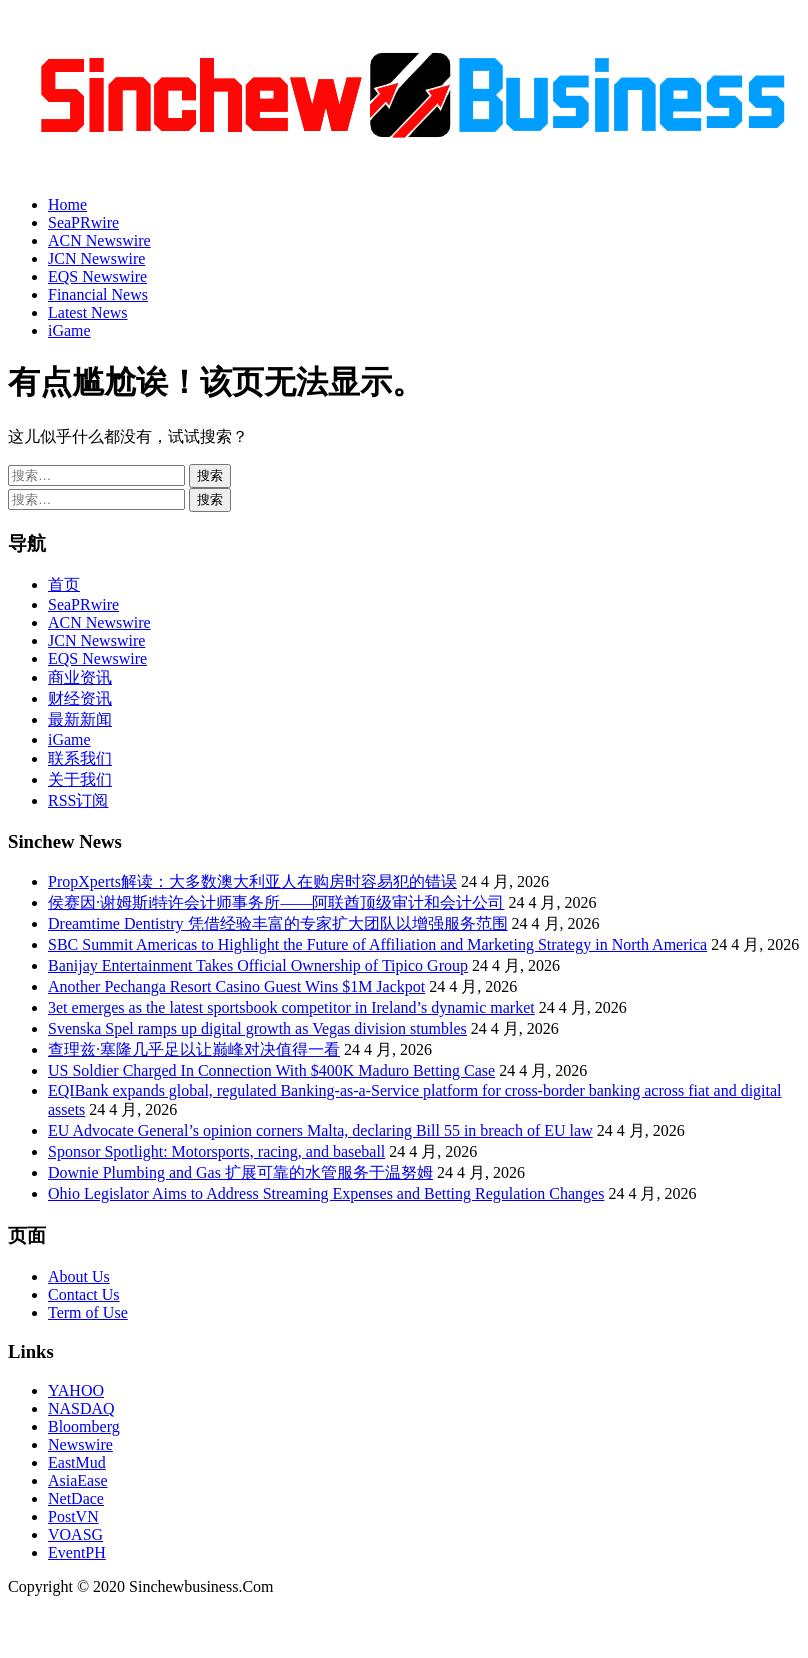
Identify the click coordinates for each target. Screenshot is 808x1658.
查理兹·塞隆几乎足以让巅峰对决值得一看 (194, 1049)
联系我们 (80, 758)
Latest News (88, 312)
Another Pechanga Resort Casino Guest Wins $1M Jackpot (236, 986)
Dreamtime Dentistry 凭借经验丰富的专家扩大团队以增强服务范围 (278, 923)
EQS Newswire (97, 276)
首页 (64, 584)
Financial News (98, 294)
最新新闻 (80, 719)
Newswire (80, 1444)
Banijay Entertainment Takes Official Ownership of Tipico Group (258, 965)
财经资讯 (80, 698)
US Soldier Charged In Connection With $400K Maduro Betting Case (271, 1070)
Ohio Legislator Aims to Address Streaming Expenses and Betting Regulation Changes (326, 1193)
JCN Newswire (96, 258)
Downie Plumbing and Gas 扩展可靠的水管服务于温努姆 (240, 1172)
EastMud (77, 1462)
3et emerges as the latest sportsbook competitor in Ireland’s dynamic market (291, 1007)
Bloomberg (84, 1426)
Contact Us (84, 1294)
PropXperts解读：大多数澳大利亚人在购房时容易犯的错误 (252, 881)
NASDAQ (81, 1408)
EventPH (77, 1552)
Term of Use (88, 1312)
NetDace (76, 1498)
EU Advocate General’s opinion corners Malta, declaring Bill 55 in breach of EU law (320, 1130)
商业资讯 (80, 677)
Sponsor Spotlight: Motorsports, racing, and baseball (216, 1151)
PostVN (73, 1516)
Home (67, 204)
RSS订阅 (78, 800)
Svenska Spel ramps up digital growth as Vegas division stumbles (257, 1028)
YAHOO (76, 1390)
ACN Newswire (99, 240)
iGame (69, 330)
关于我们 (80, 779)
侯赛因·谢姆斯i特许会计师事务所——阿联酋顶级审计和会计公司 (276, 902)
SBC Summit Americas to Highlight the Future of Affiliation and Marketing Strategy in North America (377, 944)
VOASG (75, 1534)
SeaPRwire (83, 222)
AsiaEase (78, 1480)
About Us (79, 1276)
